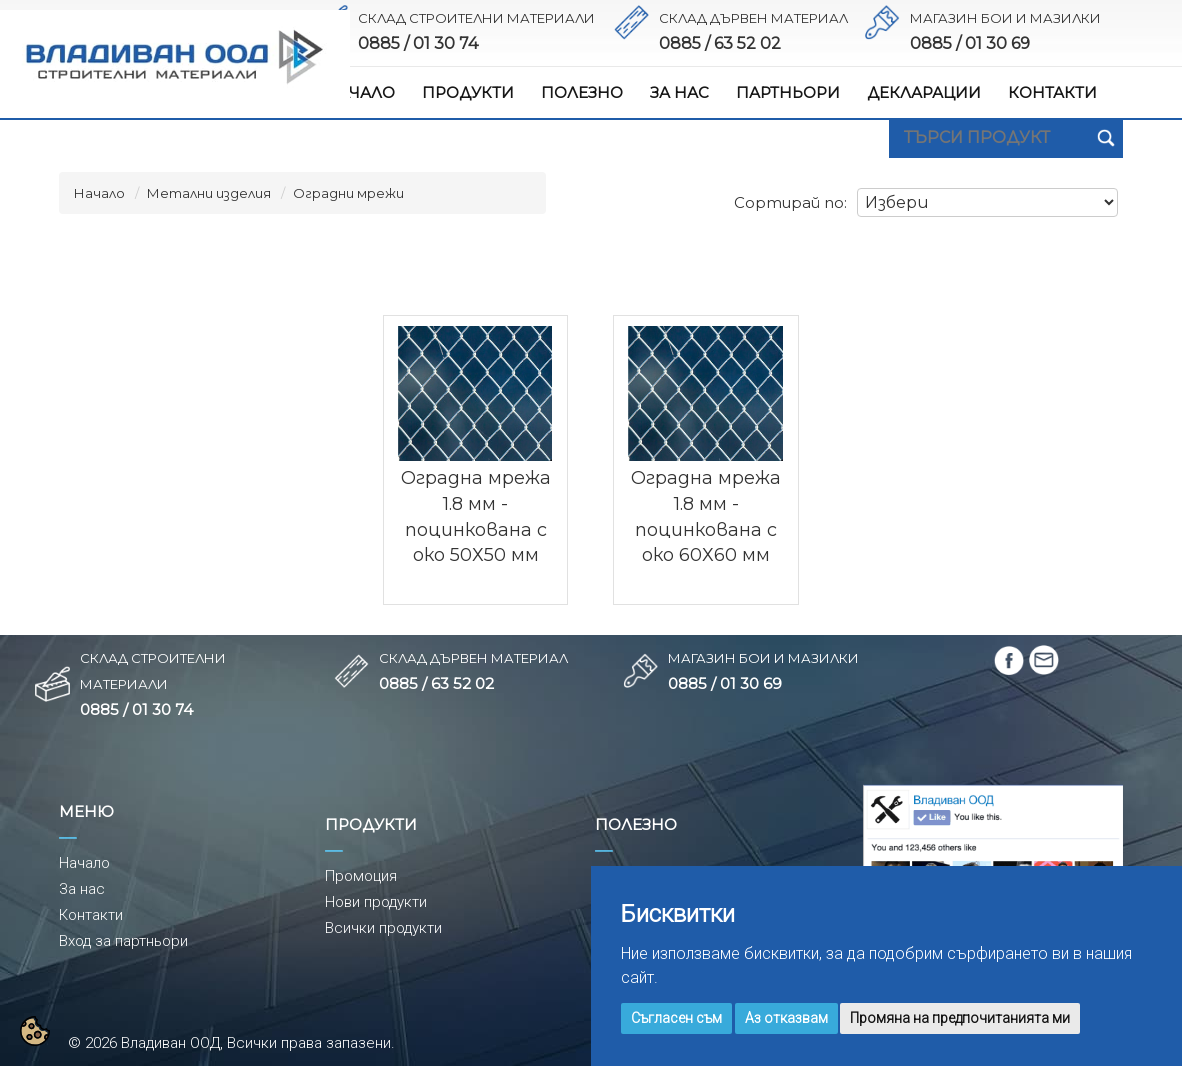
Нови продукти (376, 902)
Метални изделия (209, 193)
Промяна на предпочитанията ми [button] (960, 1018)
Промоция (361, 876)
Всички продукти (383, 928)
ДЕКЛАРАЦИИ (924, 92)
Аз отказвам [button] (786, 1018)
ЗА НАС (679, 92)
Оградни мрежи (348, 193)
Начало (99, 193)
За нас (82, 889)
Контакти (91, 915)
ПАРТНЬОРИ (788, 92)
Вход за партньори (123, 941)
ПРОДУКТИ (468, 92)
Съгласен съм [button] (676, 1018)
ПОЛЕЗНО (582, 92)
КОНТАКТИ (1052, 92)
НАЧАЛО (360, 92)
